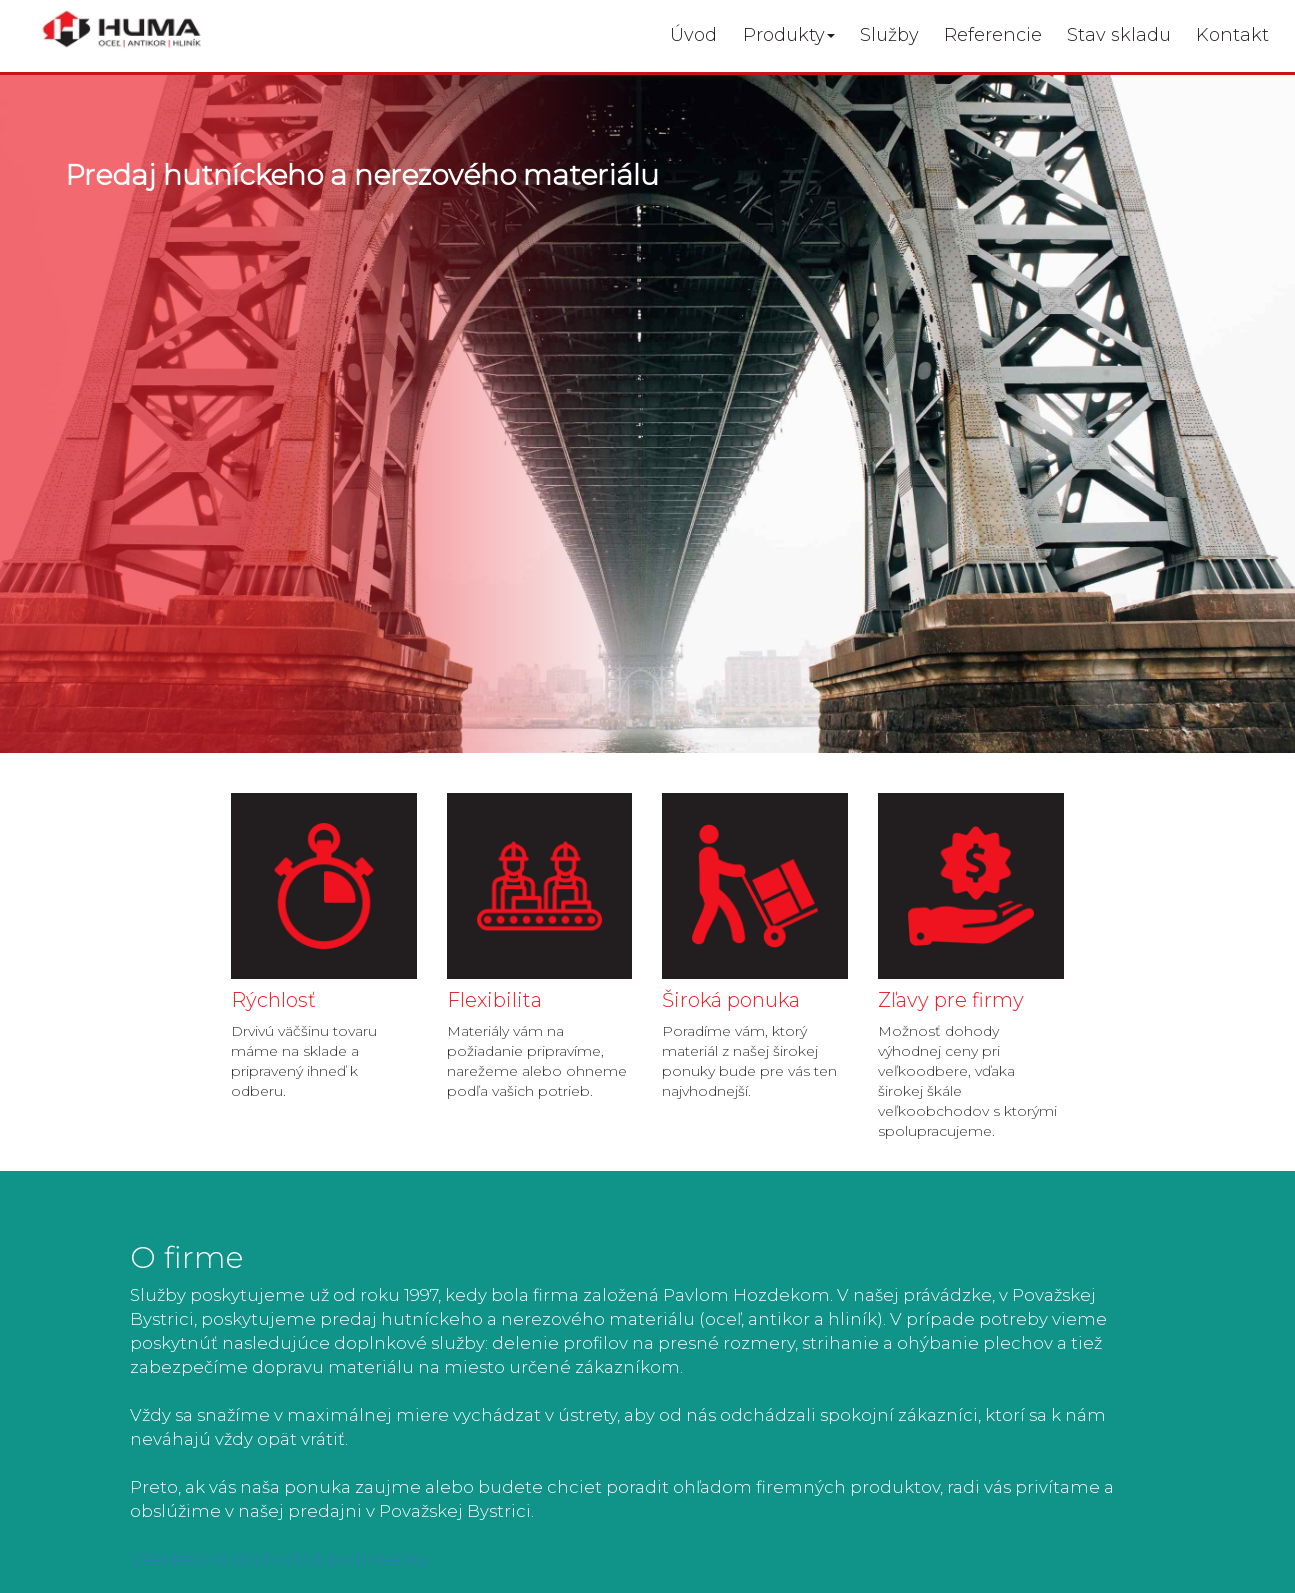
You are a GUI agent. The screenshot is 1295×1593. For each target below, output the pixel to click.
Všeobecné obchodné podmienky (279, 1559)
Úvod (693, 35)
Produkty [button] (789, 35)
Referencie (993, 35)
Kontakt (1232, 35)
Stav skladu (1119, 35)
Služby (889, 35)
